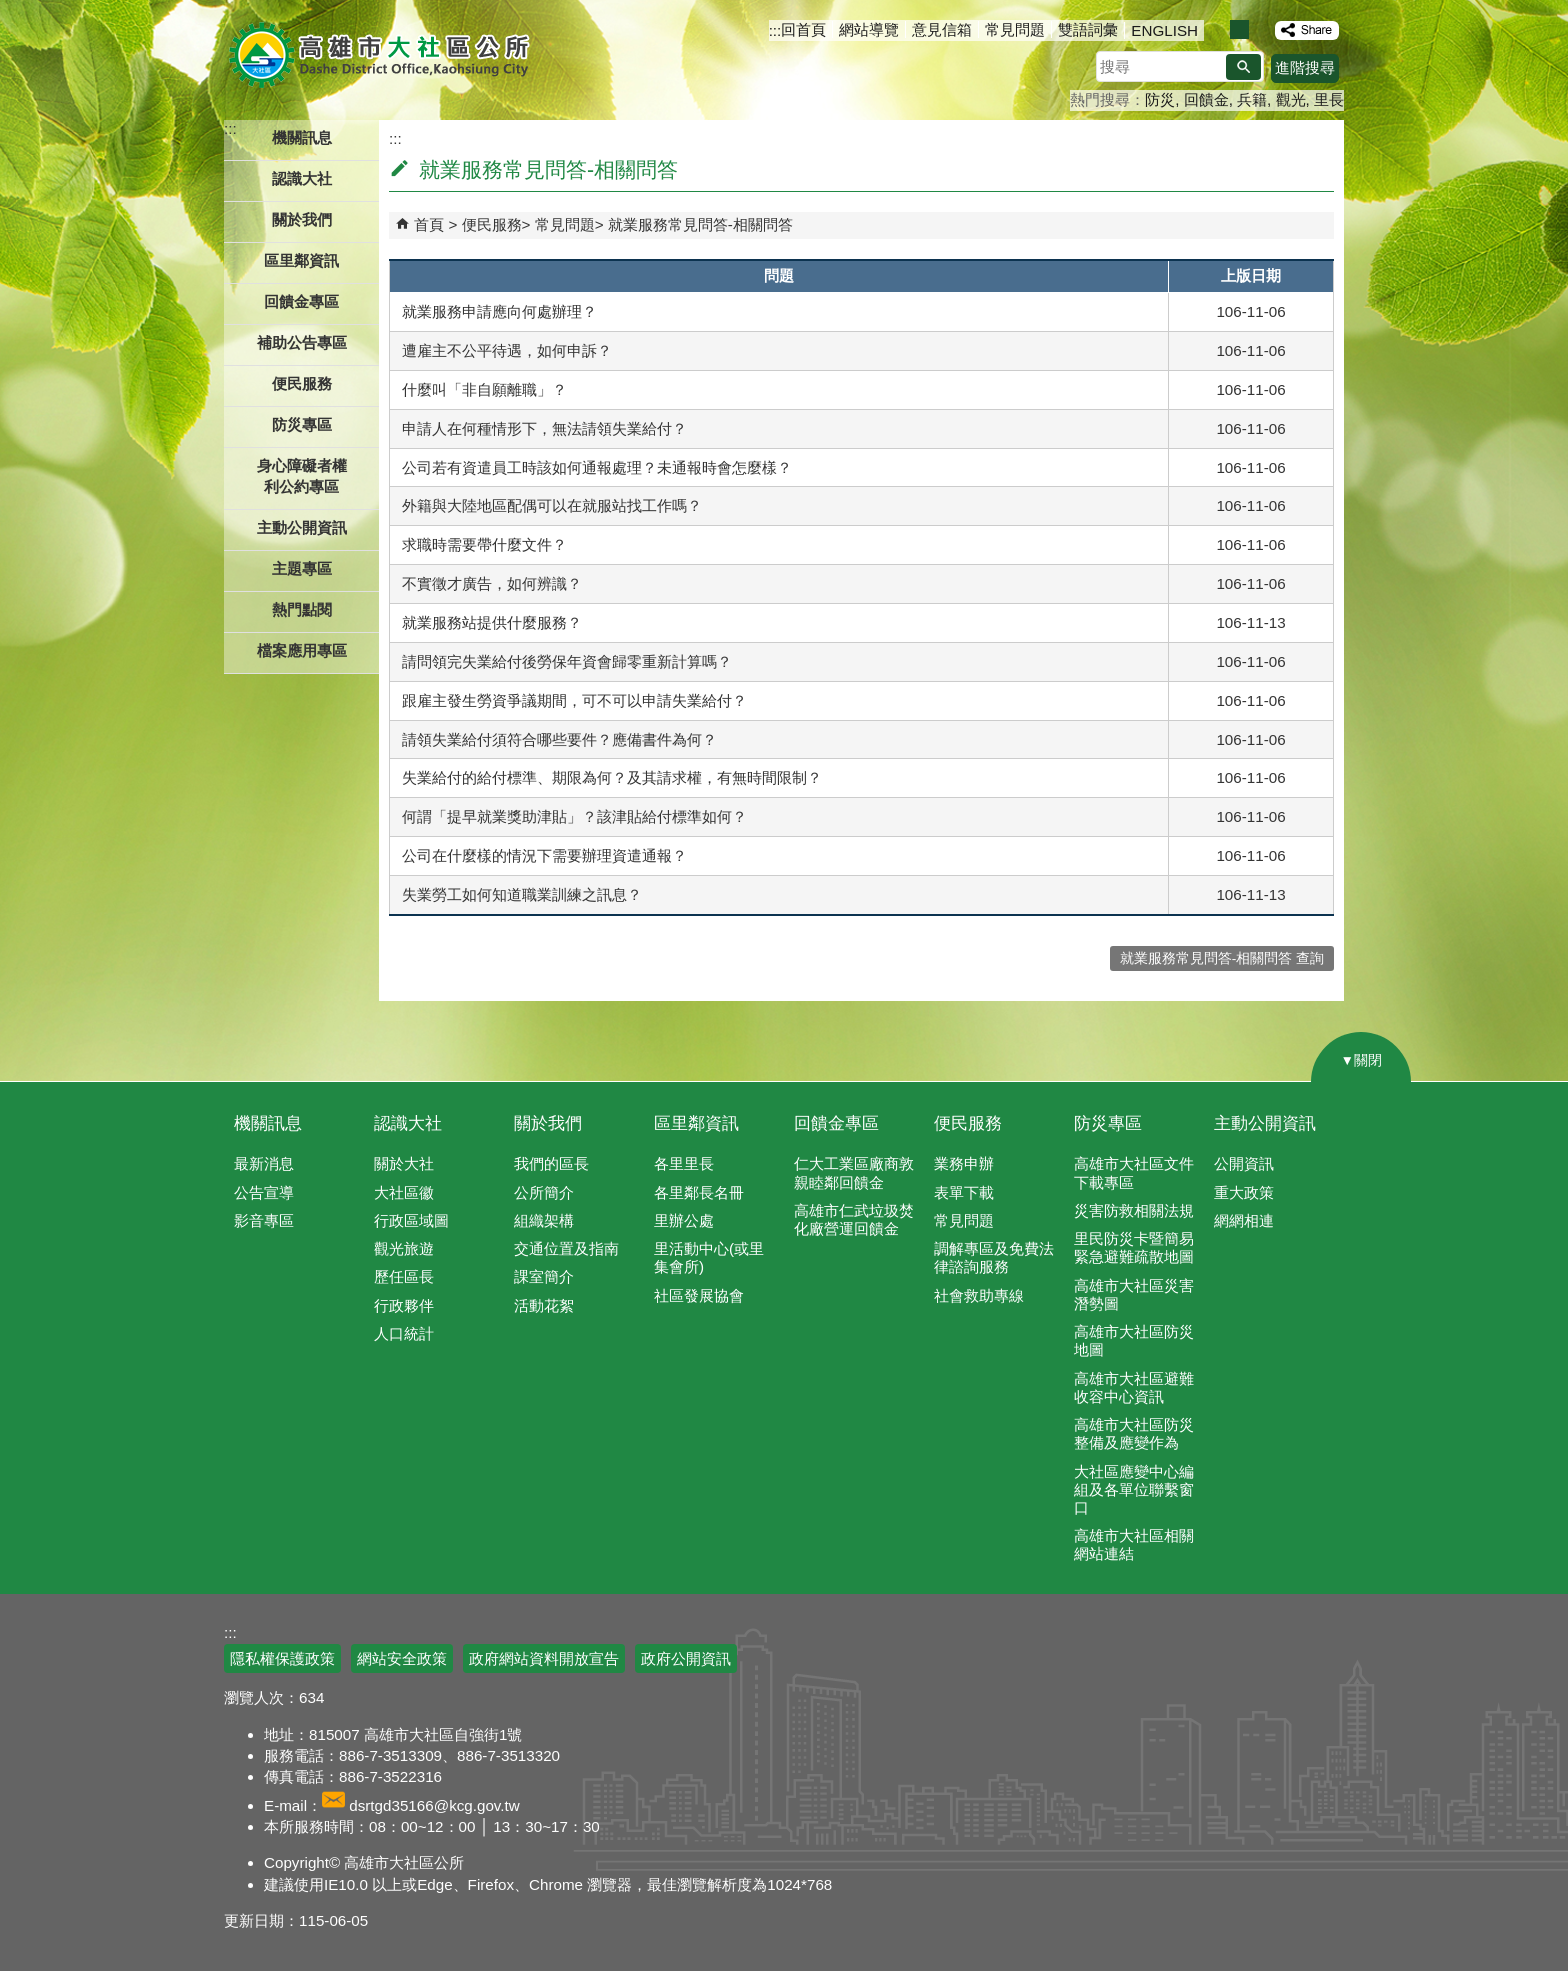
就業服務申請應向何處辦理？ (499, 311)
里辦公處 (684, 1220)
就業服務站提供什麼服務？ (492, 622)
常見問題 (1015, 29)
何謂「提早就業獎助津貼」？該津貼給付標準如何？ (574, 816)
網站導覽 (869, 29)
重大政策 (1244, 1192)
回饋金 (1206, 99)
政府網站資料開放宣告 (544, 1658)
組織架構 (544, 1220)
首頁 (429, 224)
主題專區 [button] (302, 568)
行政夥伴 (404, 1305)
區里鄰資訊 (696, 1123)
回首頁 (803, 29)
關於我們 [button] (302, 219)
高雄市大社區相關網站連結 (1134, 1544)
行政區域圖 (411, 1220)
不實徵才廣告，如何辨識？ (492, 583)
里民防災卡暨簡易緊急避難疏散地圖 (1134, 1247)
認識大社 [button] (302, 178)
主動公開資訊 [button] (302, 527)
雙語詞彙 (1088, 29)
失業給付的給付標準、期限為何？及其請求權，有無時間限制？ (612, 777)
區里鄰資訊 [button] (301, 260)
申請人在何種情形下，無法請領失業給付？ (544, 428)
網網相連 (1244, 1220)
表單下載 (964, 1192)
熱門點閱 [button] (302, 609)
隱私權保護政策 (282, 1658)
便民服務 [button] (302, 383)
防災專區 (1108, 1123)
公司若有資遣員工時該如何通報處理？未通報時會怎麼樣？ (597, 467)
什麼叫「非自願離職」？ (484, 389)
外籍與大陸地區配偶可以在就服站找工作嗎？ (552, 505)
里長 (1329, 99)
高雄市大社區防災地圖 (1134, 1340)
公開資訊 (1244, 1163)
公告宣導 (264, 1192)
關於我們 (548, 1123)
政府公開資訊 (686, 1658)
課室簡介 (544, 1276)
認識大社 (408, 1123)
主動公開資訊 (1265, 1123)
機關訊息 (268, 1123)
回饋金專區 (301, 301)
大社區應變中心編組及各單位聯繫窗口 (1134, 1489)
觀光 (1291, 99)
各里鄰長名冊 (699, 1192)
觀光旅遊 (404, 1248)
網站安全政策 (402, 1658)
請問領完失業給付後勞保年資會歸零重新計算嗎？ (567, 661)
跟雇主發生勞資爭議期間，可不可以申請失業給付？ (574, 700)
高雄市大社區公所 (381, 55)
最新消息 (264, 1163)
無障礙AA (1271, 1648)
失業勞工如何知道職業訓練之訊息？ (522, 894)
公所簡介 (544, 1192)
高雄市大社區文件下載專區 (1134, 1172)
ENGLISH (1164, 30)
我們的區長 (551, 1163)
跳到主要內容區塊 (10, 10)
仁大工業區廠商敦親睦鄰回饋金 (854, 1172)
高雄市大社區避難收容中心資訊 (1134, 1387)
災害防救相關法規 (1134, 1210)
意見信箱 (942, 29)
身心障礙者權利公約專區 (302, 476)
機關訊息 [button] (302, 137)
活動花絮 (544, 1305)
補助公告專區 (302, 342)
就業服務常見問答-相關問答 (700, 224)
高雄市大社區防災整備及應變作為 (1134, 1433)
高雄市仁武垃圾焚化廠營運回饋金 (854, 1219)
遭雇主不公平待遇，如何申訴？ (507, 350)
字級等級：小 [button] (1218, 29)
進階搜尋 (1305, 67)
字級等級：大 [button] (1260, 29)
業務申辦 (964, 1163)
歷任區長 (404, 1276)
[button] (1243, 67)
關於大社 (404, 1163)
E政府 (1172, 1646)
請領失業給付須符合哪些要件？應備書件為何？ (559, 739)
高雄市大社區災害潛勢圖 (1134, 1294)
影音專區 (264, 1220)
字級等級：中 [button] (1239, 29)
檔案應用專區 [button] (302, 650)
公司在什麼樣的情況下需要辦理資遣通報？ (544, 855)
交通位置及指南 (566, 1248)
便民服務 (492, 224)
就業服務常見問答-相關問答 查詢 (1222, 958)
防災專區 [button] (302, 424)
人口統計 (404, 1333)
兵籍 (1252, 99)
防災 (1160, 99)
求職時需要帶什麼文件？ (484, 544)
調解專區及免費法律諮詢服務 (994, 1257)
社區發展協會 (699, 1295)
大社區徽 (404, 1192)
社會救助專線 (979, 1295)
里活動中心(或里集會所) (709, 1257)
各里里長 (684, 1163)
